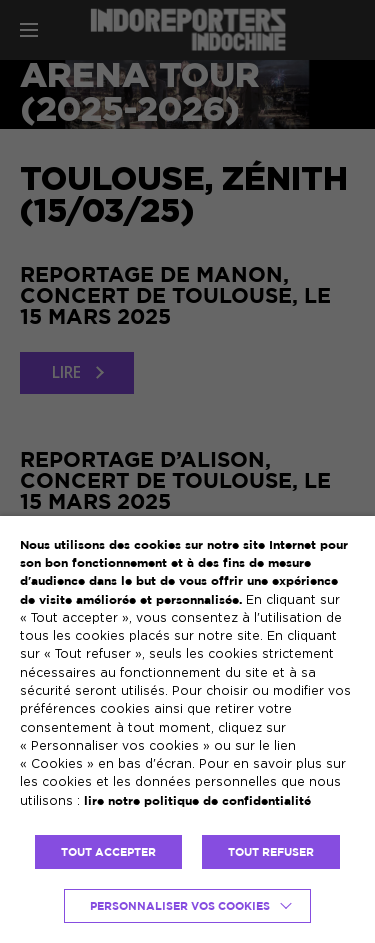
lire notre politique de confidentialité (197, 800)
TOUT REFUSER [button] (271, 852)
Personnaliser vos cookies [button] (180, 906)
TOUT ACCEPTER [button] (108, 852)
